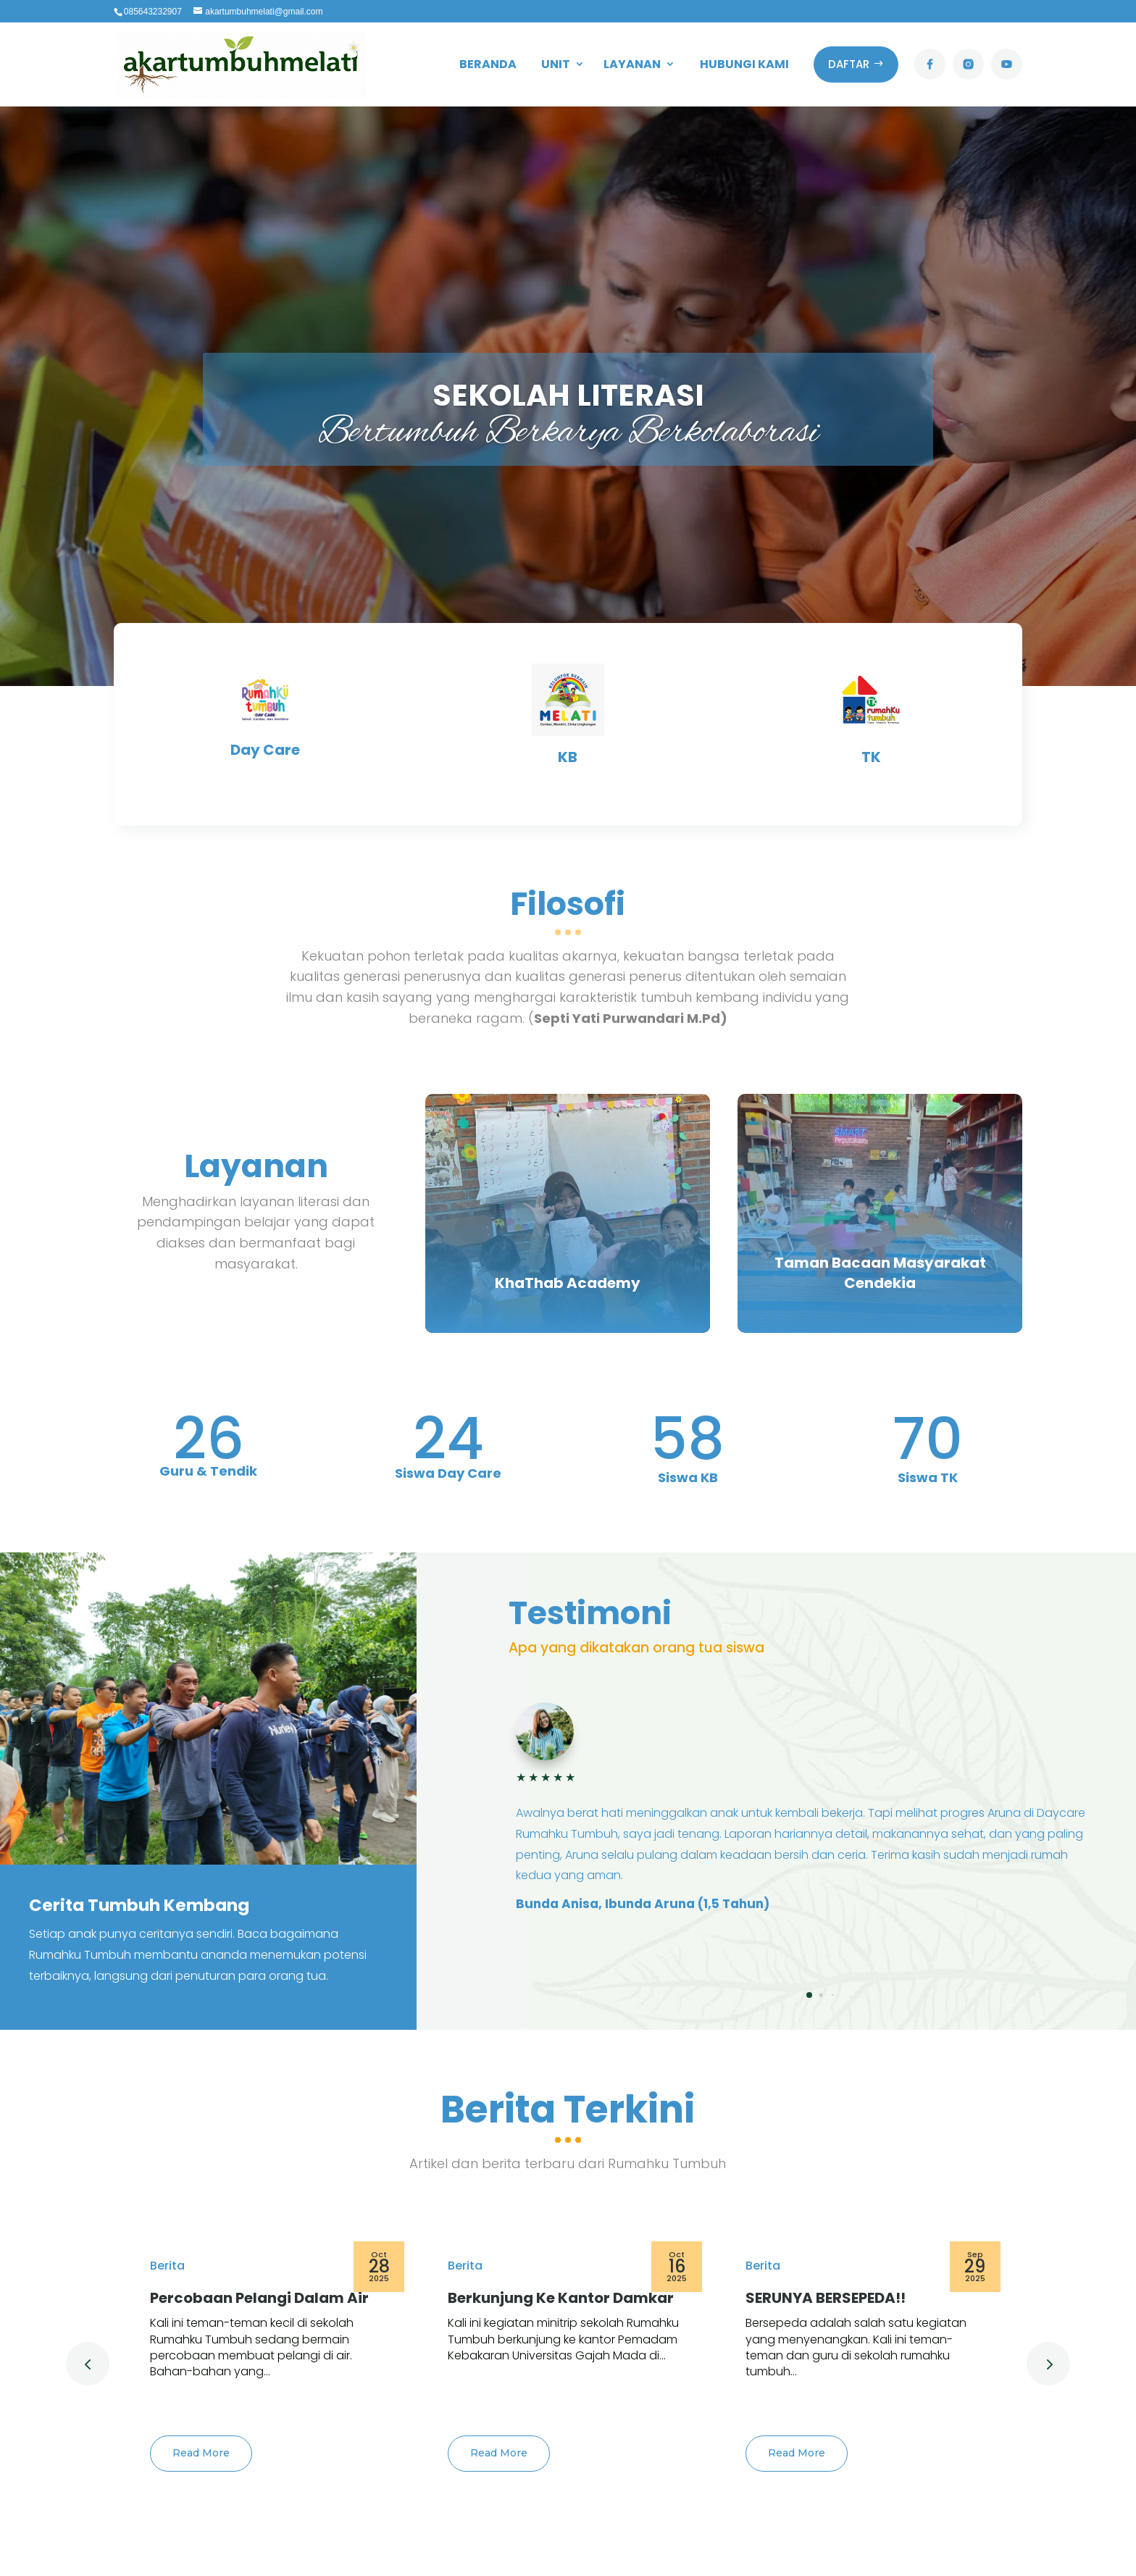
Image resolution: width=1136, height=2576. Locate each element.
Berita (167, 2265)
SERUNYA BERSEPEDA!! (826, 2298)
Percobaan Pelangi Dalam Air (259, 2298)
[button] (809, 1995)
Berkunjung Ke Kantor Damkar (561, 2298)
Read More (201, 2452)
